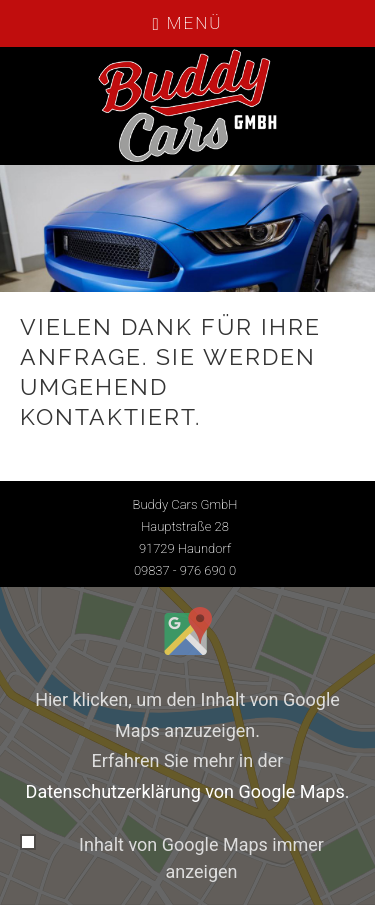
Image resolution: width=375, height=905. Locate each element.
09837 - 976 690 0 (185, 570)
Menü (188, 23)
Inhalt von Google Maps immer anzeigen (201, 858)
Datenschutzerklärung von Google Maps (185, 791)
